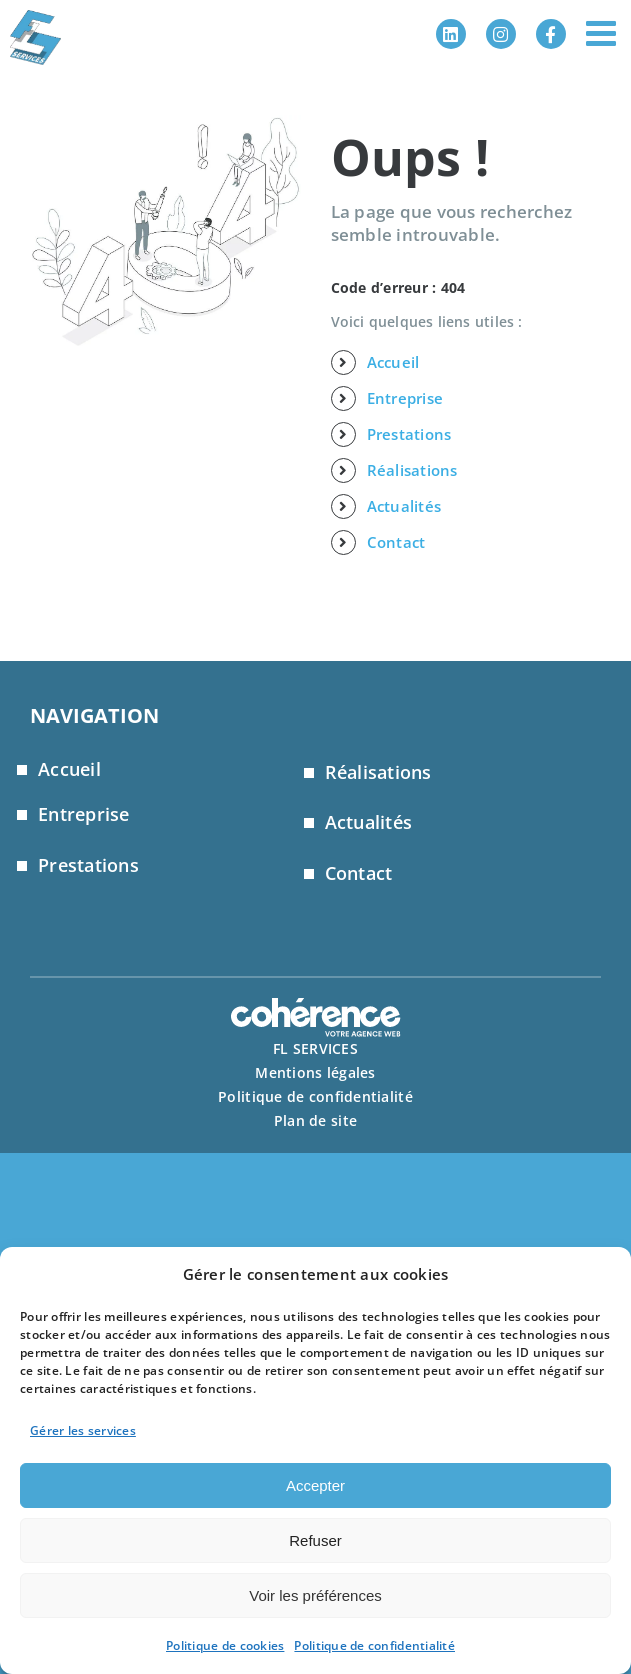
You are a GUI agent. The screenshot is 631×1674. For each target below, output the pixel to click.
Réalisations (412, 470)
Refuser (315, 1540)
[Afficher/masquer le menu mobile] (603, 32)
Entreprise (405, 398)
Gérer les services (83, 1430)
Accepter (315, 1485)
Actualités (404, 506)
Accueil (393, 362)
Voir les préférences (315, 1595)
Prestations (409, 434)
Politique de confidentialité (374, 1645)
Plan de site (315, 1120)
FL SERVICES (315, 1048)
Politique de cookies (225, 1645)
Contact (396, 542)
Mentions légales (315, 1072)
